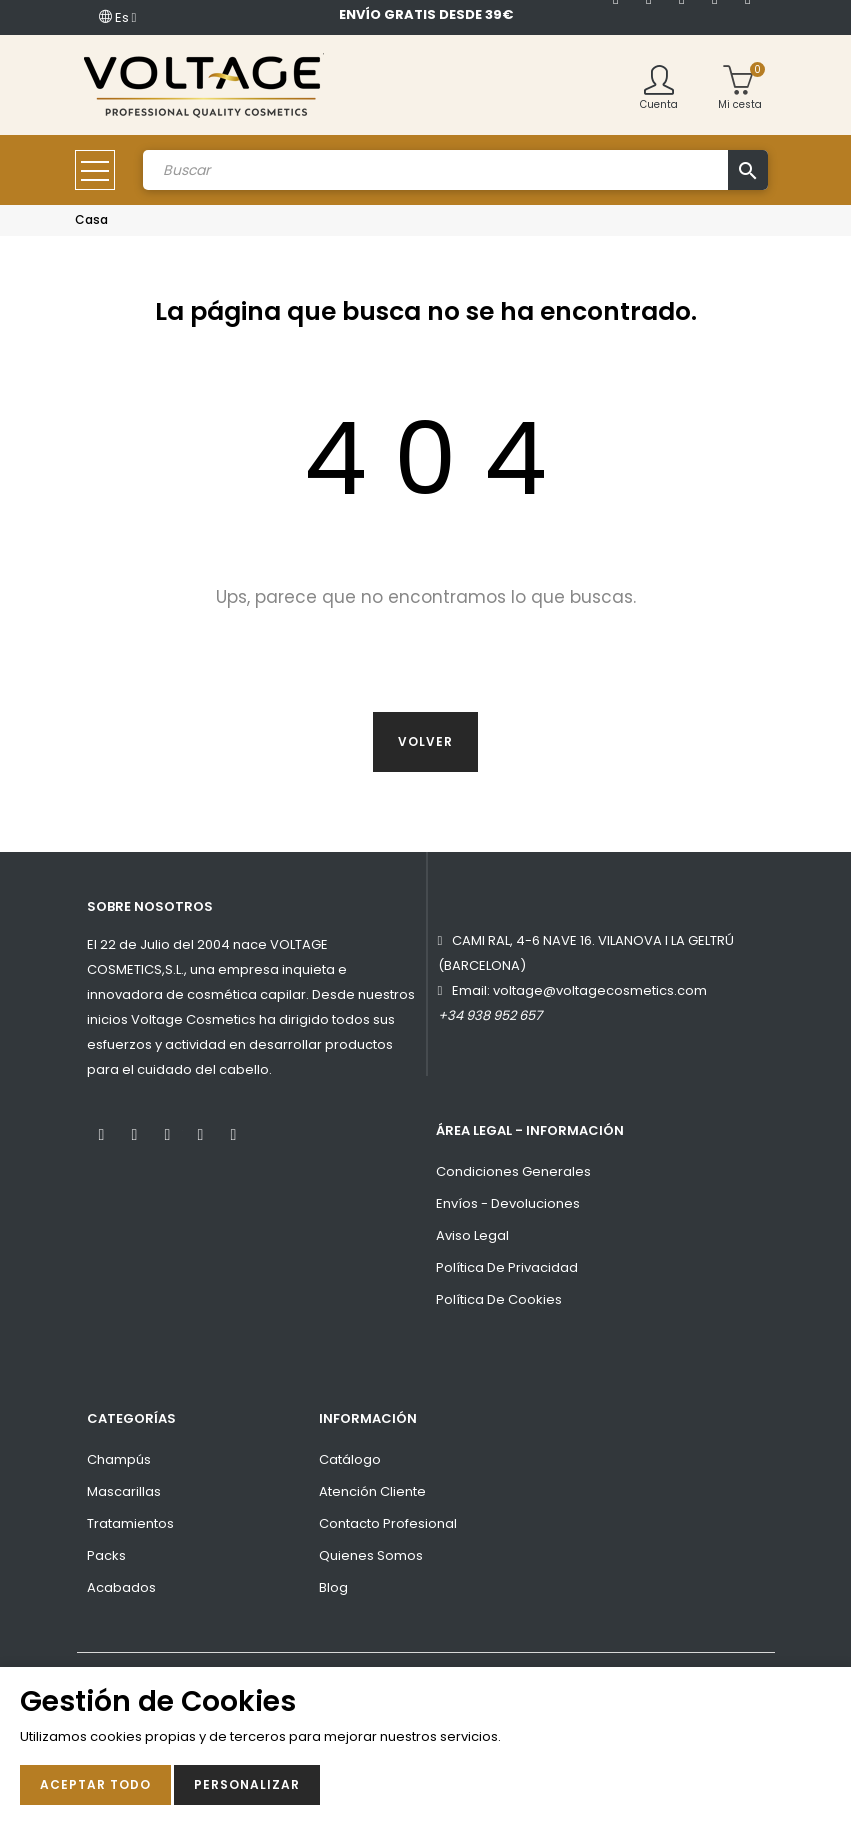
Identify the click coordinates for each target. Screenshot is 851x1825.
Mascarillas (124, 1491)
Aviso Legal (472, 1235)
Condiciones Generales (513, 1171)
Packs (106, 1555)
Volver (425, 741)
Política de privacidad (507, 1267)
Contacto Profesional (388, 1523)
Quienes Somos (371, 1555)
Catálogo (350, 1459)
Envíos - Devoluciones (508, 1203)
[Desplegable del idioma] (118, 17)
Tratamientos (130, 1523)
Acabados (121, 1587)
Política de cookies (499, 1299)
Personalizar (247, 1784)
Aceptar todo (95, 1784)
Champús (119, 1459)
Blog (333, 1587)
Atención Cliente (372, 1491)
